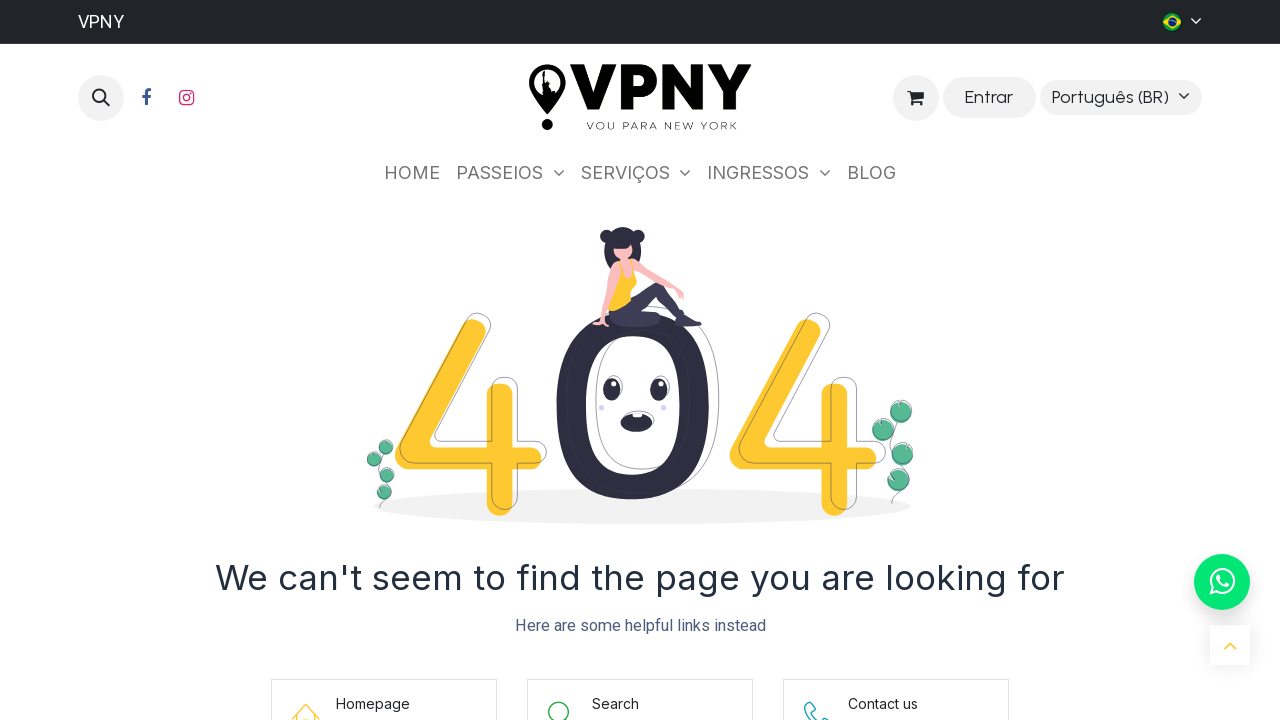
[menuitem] (412, 172)
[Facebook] (146, 98)
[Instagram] (186, 98)
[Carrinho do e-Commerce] (916, 98)
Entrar (989, 97)
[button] (101, 98)
